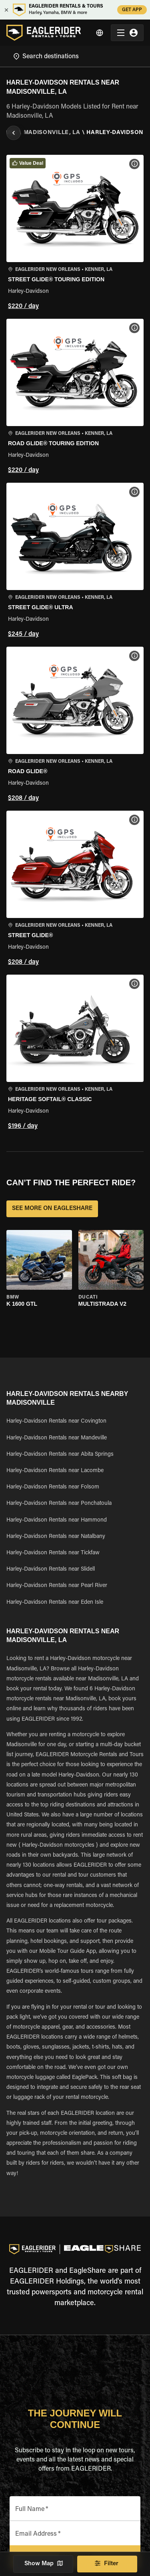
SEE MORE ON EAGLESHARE (52, 1208)
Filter (107, 2564)
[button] (75, 233)
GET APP (132, 9)
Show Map (43, 2564)
